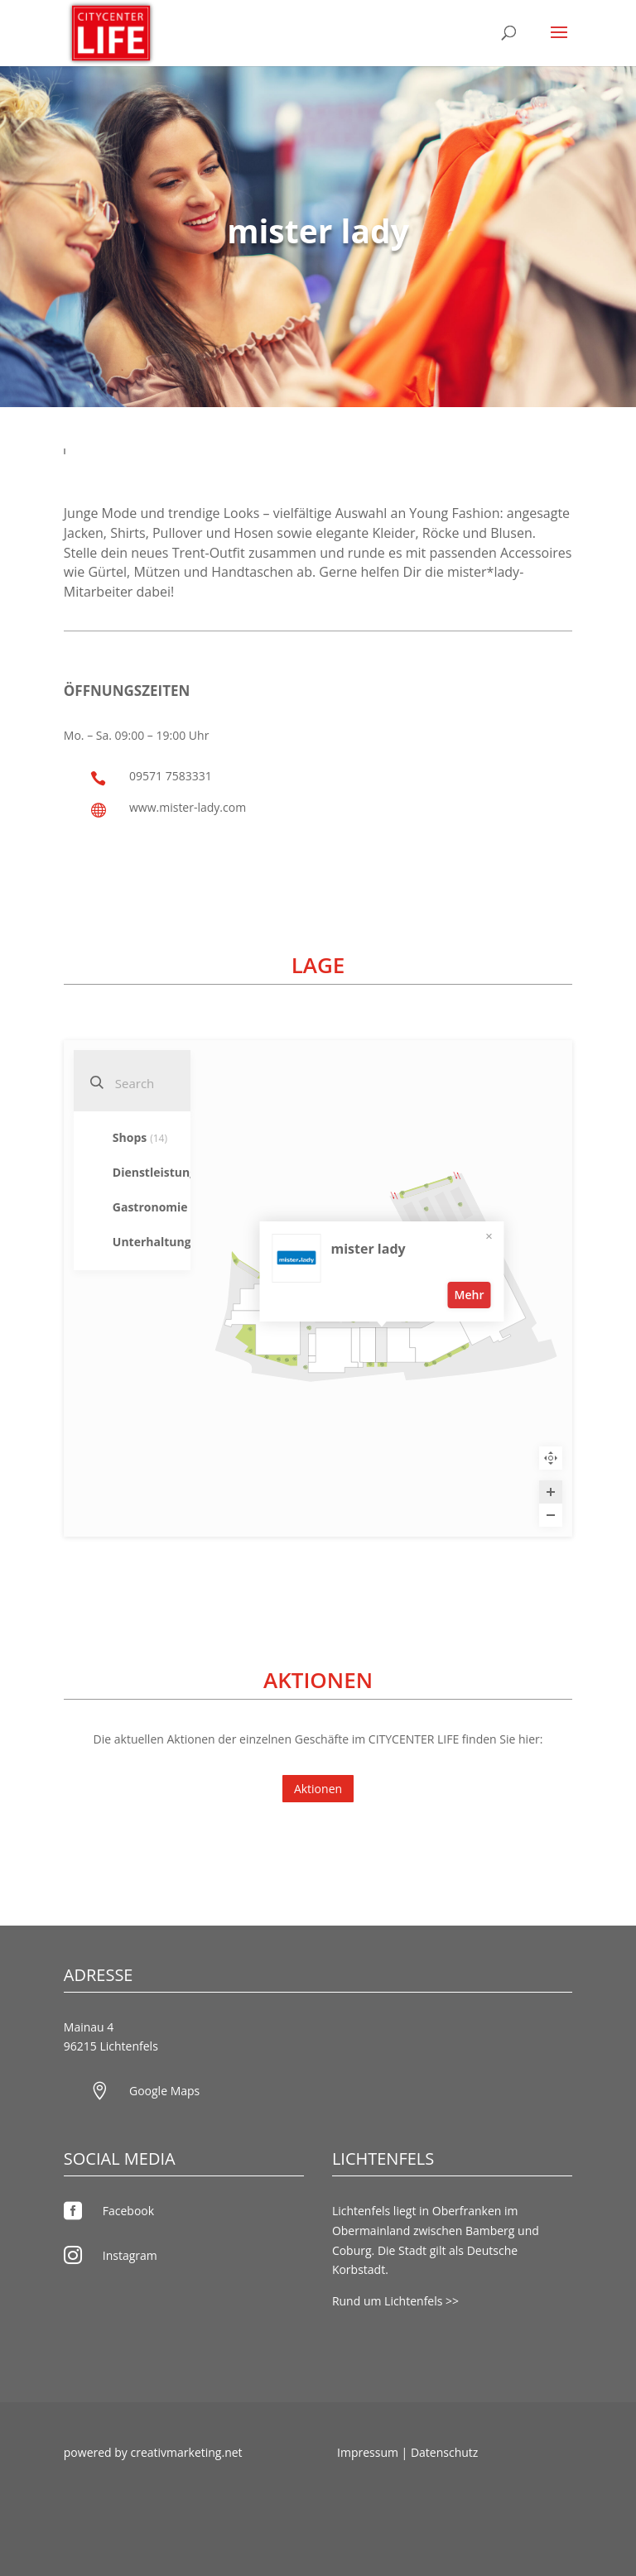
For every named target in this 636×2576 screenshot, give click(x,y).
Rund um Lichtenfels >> (395, 2301)
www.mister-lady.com (187, 807)
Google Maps (164, 2091)
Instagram (130, 2255)
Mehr (469, 1292)
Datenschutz (444, 2452)
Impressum (367, 2452)
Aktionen (318, 1788)
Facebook (128, 2211)
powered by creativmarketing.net (153, 2452)
